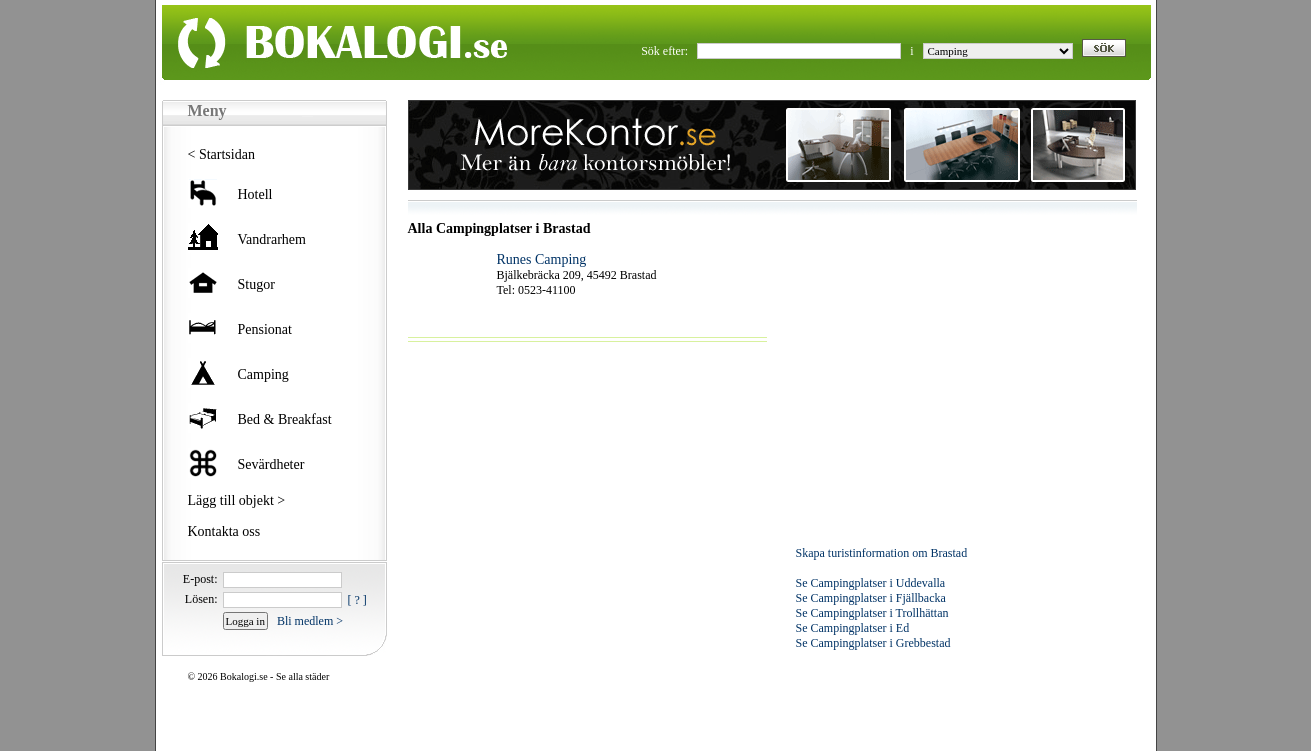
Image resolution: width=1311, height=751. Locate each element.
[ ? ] (357, 600)
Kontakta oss (224, 531)
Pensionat (265, 329)
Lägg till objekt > (237, 500)
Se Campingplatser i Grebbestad (873, 643)
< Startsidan (221, 154)
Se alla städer (302, 676)
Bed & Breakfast (285, 419)
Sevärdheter (271, 464)
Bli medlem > (310, 621)
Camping (263, 374)
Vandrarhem (272, 239)
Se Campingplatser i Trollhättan (872, 613)
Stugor (256, 284)
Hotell (255, 194)
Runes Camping (542, 259)
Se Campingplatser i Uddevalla (871, 583)
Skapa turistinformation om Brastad (882, 553)
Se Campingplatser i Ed (853, 628)
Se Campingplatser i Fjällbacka (871, 598)
